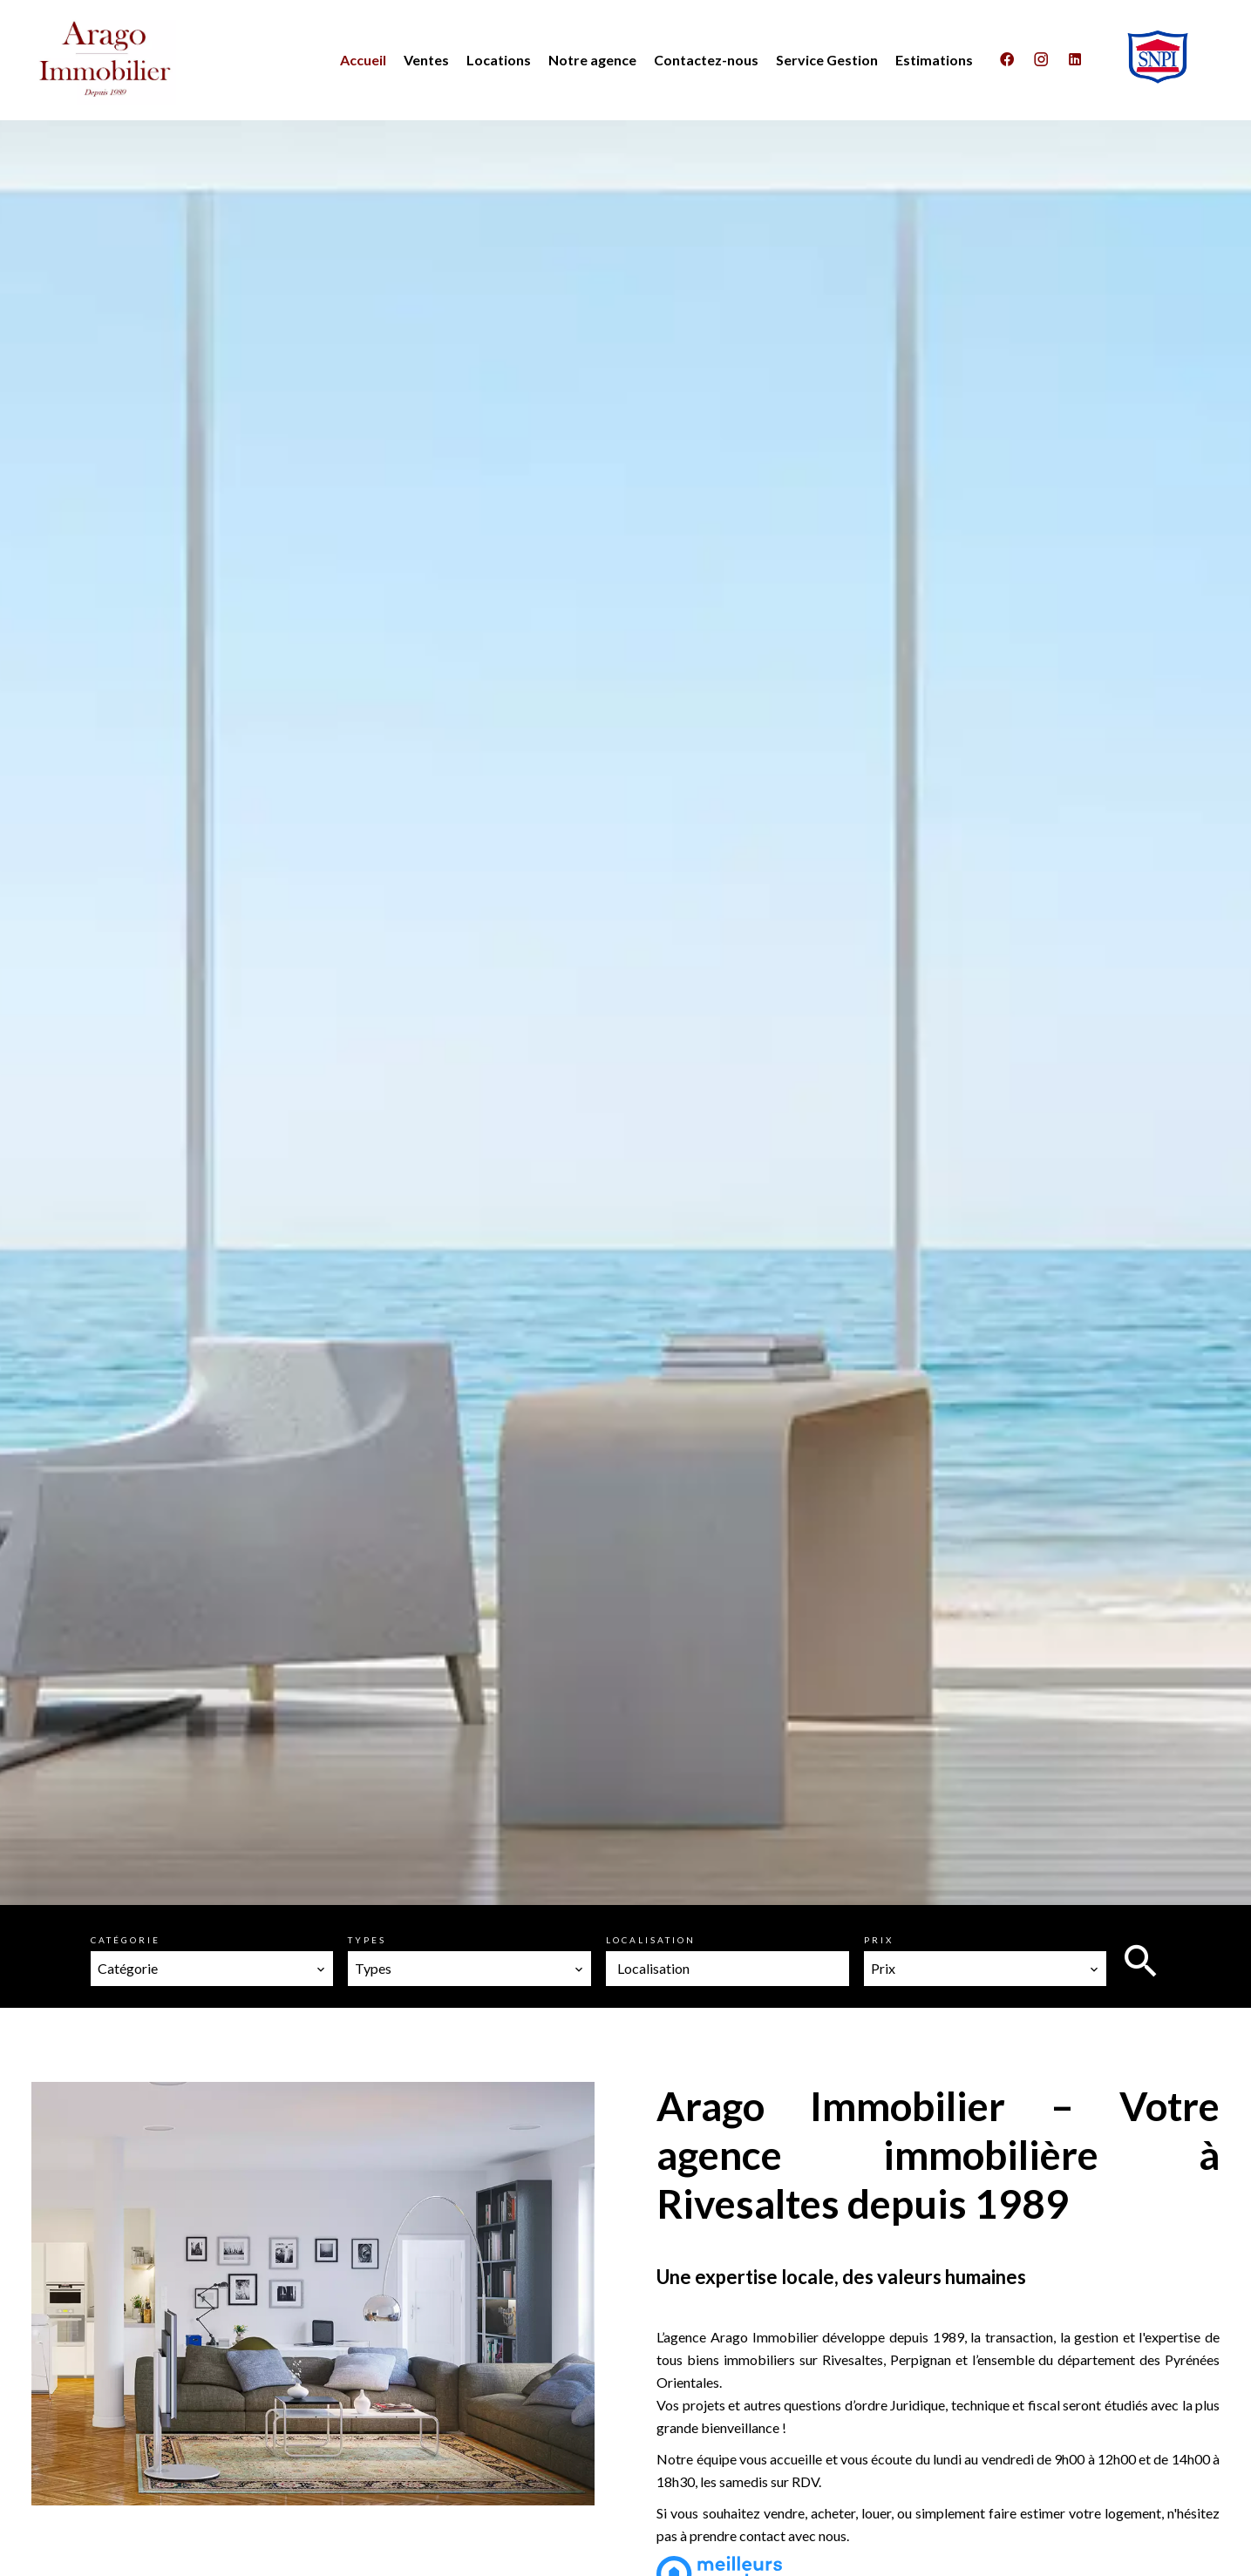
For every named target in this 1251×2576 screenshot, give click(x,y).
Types (367, 1940)
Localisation (651, 1940)
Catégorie (125, 1940)
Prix (879, 1940)
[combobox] (212, 1968)
